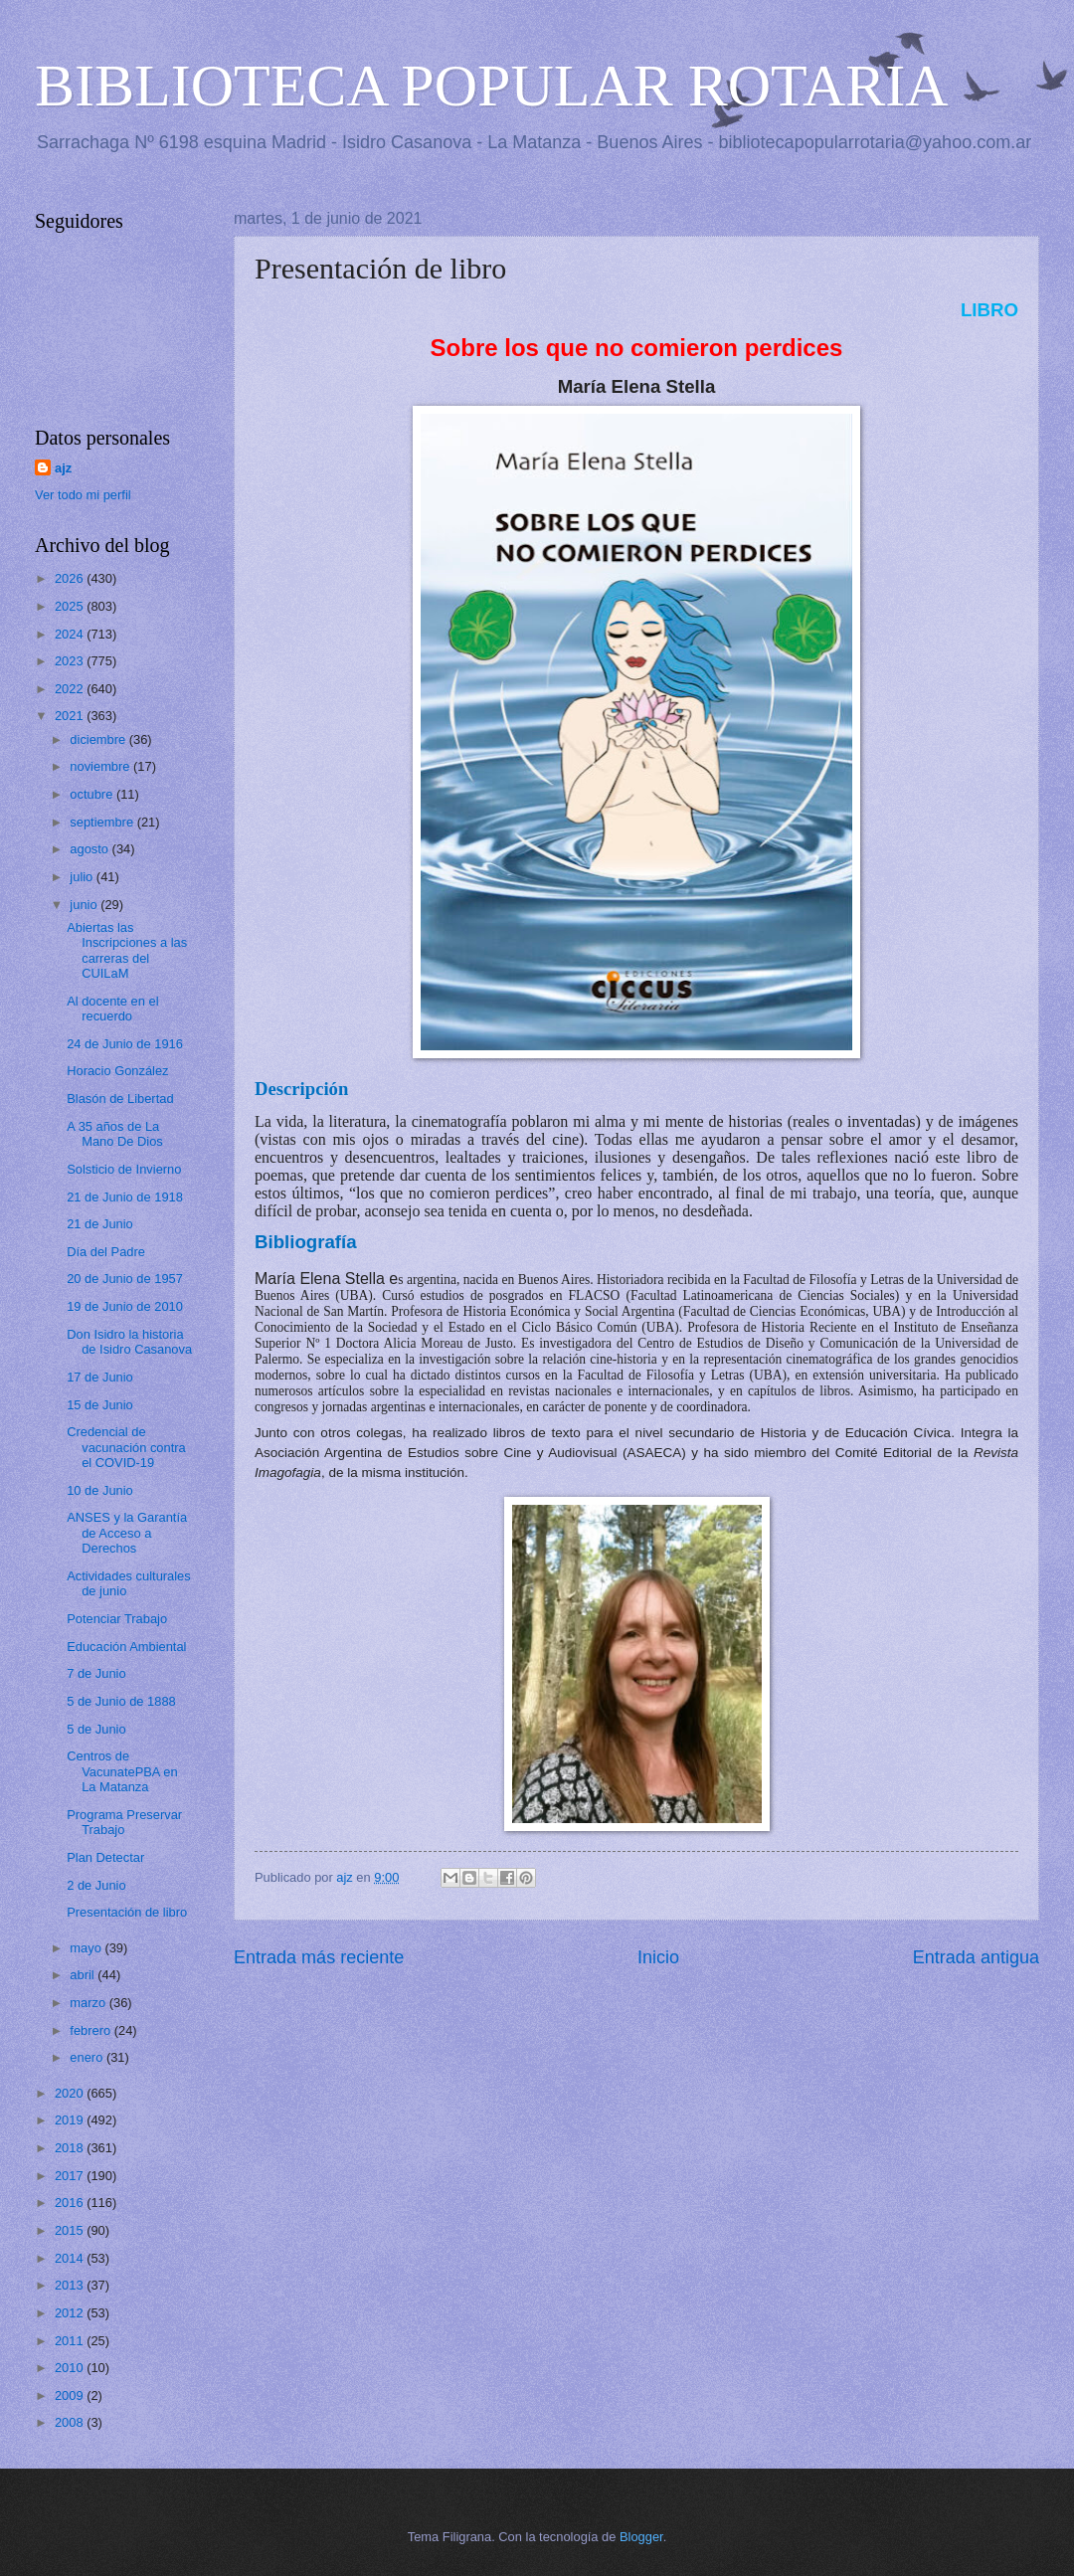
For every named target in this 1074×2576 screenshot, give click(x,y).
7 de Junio (96, 1673)
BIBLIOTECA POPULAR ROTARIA (492, 85)
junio (85, 904)
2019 (71, 2120)
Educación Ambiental (126, 1646)
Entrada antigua (976, 1957)
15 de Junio (100, 1404)
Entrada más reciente (319, 1957)
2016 (71, 2202)
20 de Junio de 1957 (125, 1278)
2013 (71, 2285)
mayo (87, 1947)
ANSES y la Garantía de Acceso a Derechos (127, 1533)
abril (83, 1974)
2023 (71, 660)
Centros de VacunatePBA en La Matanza (122, 1771)
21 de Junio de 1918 (125, 1197)
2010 (71, 2367)
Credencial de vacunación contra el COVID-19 (126, 1447)
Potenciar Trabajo (117, 1618)
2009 (71, 2395)
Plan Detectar (105, 1857)
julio (82, 876)
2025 (71, 606)
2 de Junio (96, 1885)
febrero (91, 2030)
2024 (71, 634)
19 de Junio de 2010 (125, 1306)
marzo (89, 2002)
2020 (71, 2093)
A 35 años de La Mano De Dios (115, 1134)
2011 (71, 2340)
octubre (93, 794)
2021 (71, 715)
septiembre (103, 822)
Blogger (641, 2536)
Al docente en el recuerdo (112, 1008)
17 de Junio (100, 1377)
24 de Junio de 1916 (125, 1043)
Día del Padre (106, 1251)
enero (88, 2057)
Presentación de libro (127, 1912)
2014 (71, 2258)
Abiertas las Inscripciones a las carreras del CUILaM (127, 950)
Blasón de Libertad (120, 1098)
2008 (71, 2422)
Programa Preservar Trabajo (124, 1822)
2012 (71, 2312)
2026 (71, 578)
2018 (71, 2147)
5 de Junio (96, 1729)
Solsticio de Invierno (124, 1169)
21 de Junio (100, 1223)
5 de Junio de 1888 (121, 1701)
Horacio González (117, 1070)
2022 (71, 688)
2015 (71, 2230)
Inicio (658, 1957)
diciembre (99, 739)
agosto (90, 848)
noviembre (101, 766)
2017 (71, 2175)
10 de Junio (100, 1490)
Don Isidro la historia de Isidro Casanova (129, 1342)
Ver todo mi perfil (83, 494)
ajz (63, 467)
